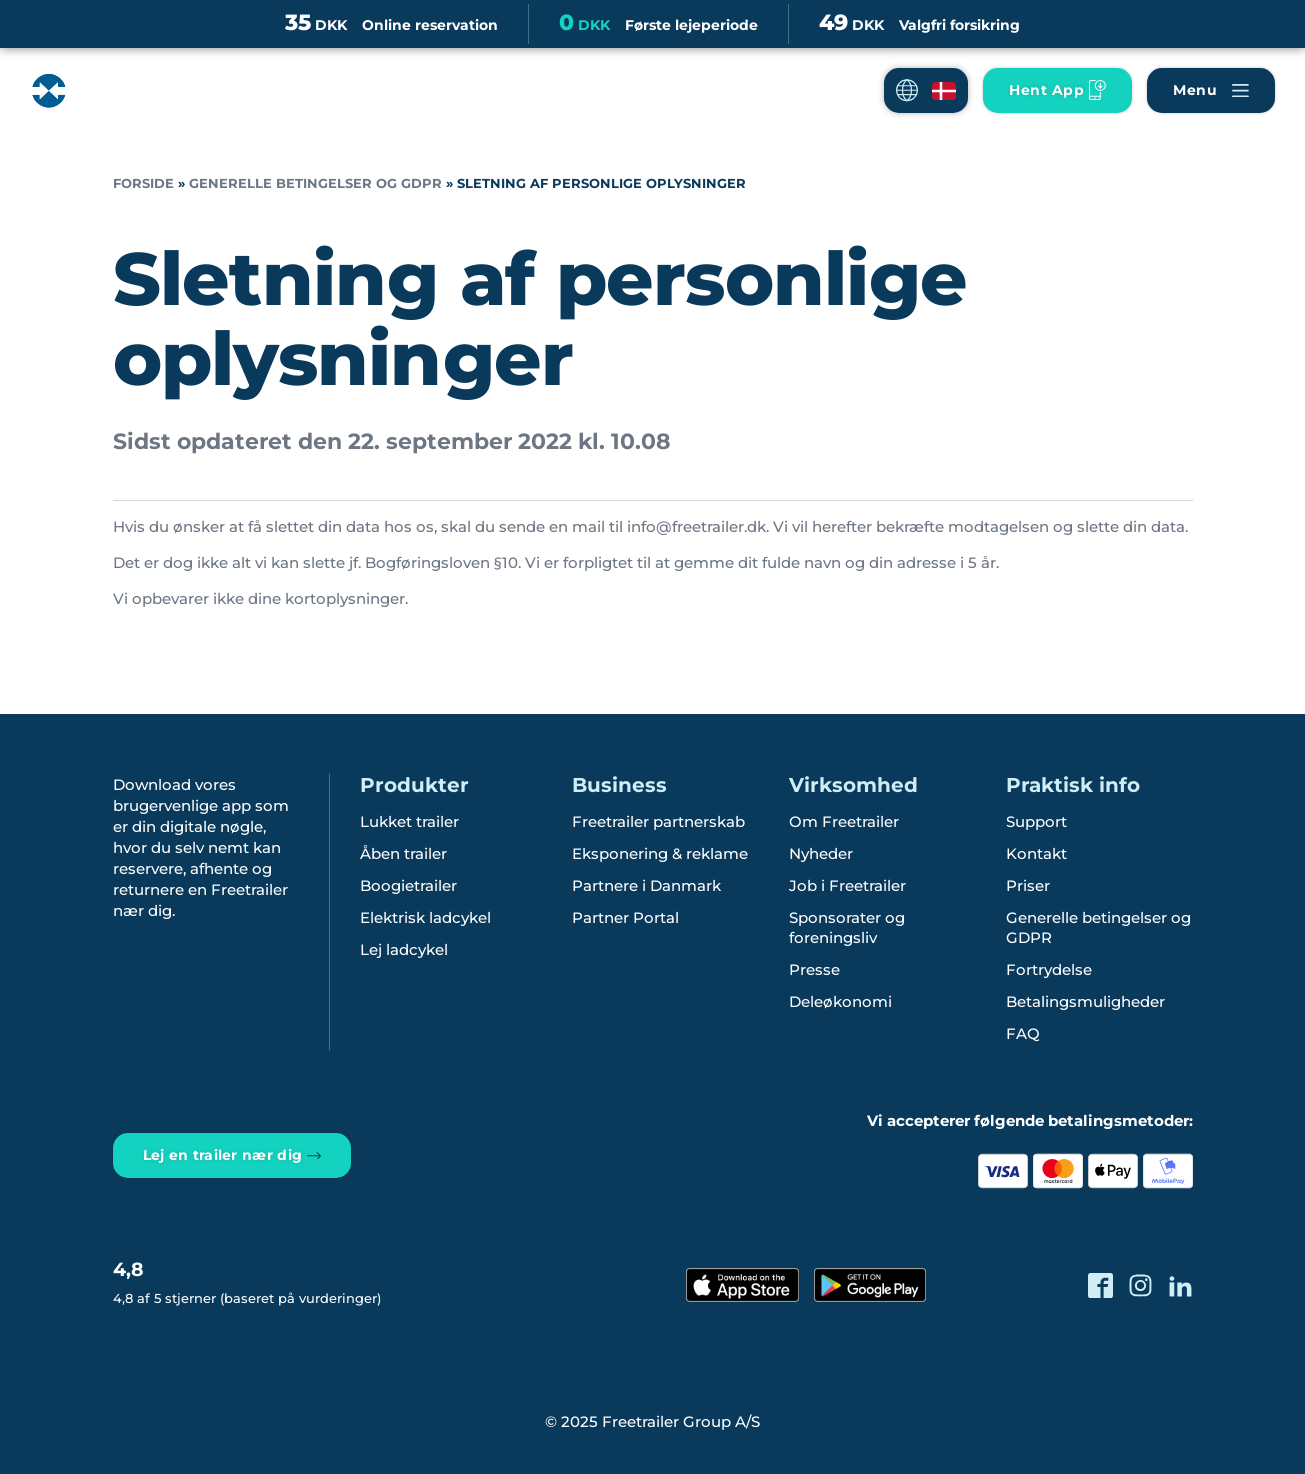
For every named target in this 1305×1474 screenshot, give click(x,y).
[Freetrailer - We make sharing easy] (113, 107)
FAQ (1023, 1033)
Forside (143, 183)
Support (1036, 821)
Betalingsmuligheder (1085, 1001)
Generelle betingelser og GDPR (315, 183)
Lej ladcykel (404, 949)
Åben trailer (403, 853)
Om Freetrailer (844, 821)
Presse (814, 969)
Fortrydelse (1049, 969)
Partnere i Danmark (646, 885)
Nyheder (821, 853)
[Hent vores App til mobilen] (1057, 90)
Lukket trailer (409, 821)
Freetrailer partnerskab (658, 821)
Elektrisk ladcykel (425, 917)
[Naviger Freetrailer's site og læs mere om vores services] (1211, 90)
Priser (1028, 885)
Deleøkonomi (840, 1001)
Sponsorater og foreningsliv (847, 927)
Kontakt (1036, 853)
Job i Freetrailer (847, 885)
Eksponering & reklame (660, 853)
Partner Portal (625, 917)
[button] (926, 90)
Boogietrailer (408, 885)
